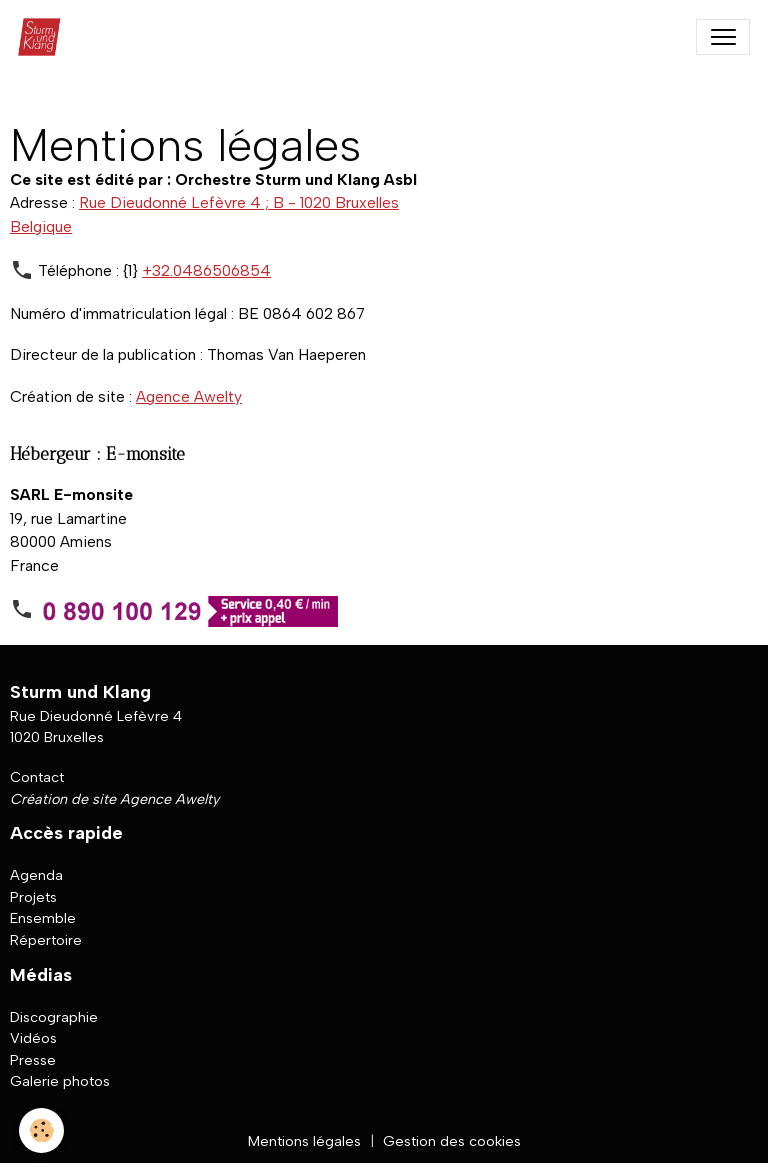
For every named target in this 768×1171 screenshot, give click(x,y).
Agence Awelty (189, 396)
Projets (33, 897)
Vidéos (33, 1039)
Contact (37, 777)
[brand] (44, 37)
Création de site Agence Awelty (114, 799)
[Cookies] (42, 1129)
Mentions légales (304, 1141)
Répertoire (46, 940)
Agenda (36, 876)
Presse (33, 1060)
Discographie (54, 1017)
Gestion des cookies (452, 1141)
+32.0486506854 (206, 270)
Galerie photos (60, 1082)
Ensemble (43, 919)
